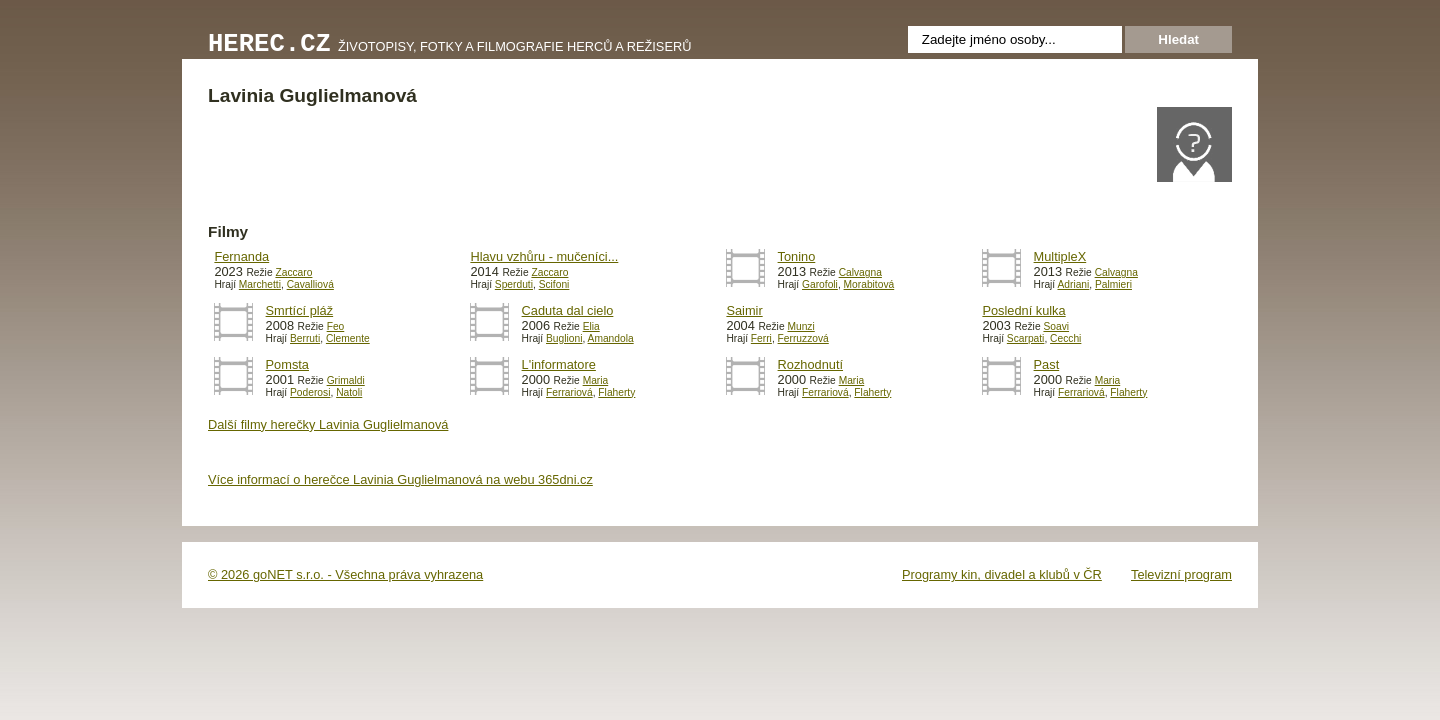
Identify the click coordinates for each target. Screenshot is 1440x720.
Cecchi (1065, 338)
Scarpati (1026, 338)
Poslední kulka (1023, 310)
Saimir (744, 310)
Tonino (797, 256)
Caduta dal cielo (568, 310)
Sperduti (514, 284)
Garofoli (820, 284)
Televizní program (1181, 574)
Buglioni (564, 338)
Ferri (761, 338)
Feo (336, 326)
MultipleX (1060, 256)
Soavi (1056, 326)
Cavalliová (310, 284)
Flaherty (616, 392)
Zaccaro (293, 272)
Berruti (305, 338)
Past (1047, 364)
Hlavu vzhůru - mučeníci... (544, 256)
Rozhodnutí (810, 364)
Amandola (611, 338)
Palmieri (1113, 284)
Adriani (1073, 284)
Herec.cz (269, 44)
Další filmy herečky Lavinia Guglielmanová (328, 424)
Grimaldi (346, 380)
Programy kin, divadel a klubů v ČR (1002, 574)
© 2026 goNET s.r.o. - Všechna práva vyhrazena (345, 574)
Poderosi (310, 392)
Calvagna (860, 272)
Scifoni (554, 284)
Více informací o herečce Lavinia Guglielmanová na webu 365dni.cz (400, 479)
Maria (596, 380)
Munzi (800, 326)
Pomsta (287, 364)
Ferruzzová (803, 338)
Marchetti (260, 284)
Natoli (349, 392)
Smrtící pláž (300, 310)
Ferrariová (569, 392)
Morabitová (869, 284)
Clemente (348, 338)
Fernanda (241, 256)
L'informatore (559, 364)
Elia (591, 326)
